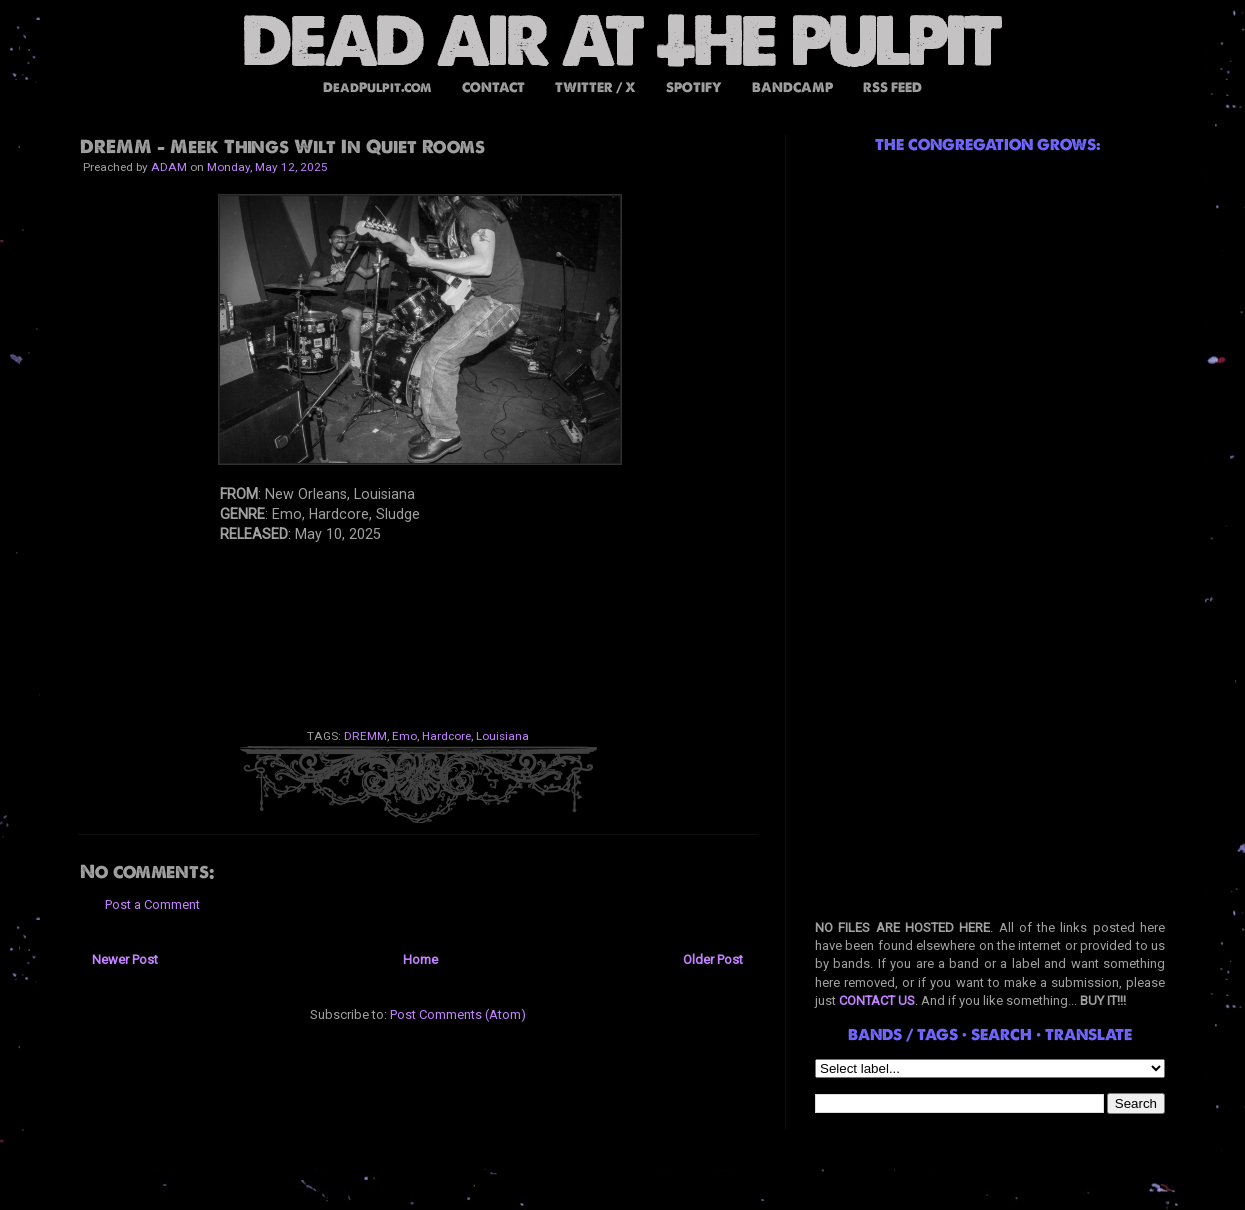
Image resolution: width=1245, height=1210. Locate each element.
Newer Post (125, 959)
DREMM (365, 736)
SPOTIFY (694, 87)
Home (420, 959)
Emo (404, 736)
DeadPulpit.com (377, 87)
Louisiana (502, 736)
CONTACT (493, 87)
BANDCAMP (792, 87)
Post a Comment (152, 904)
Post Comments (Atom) (458, 1014)
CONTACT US (877, 1000)
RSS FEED (892, 87)
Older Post (713, 959)
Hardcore (446, 736)
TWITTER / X (595, 87)
